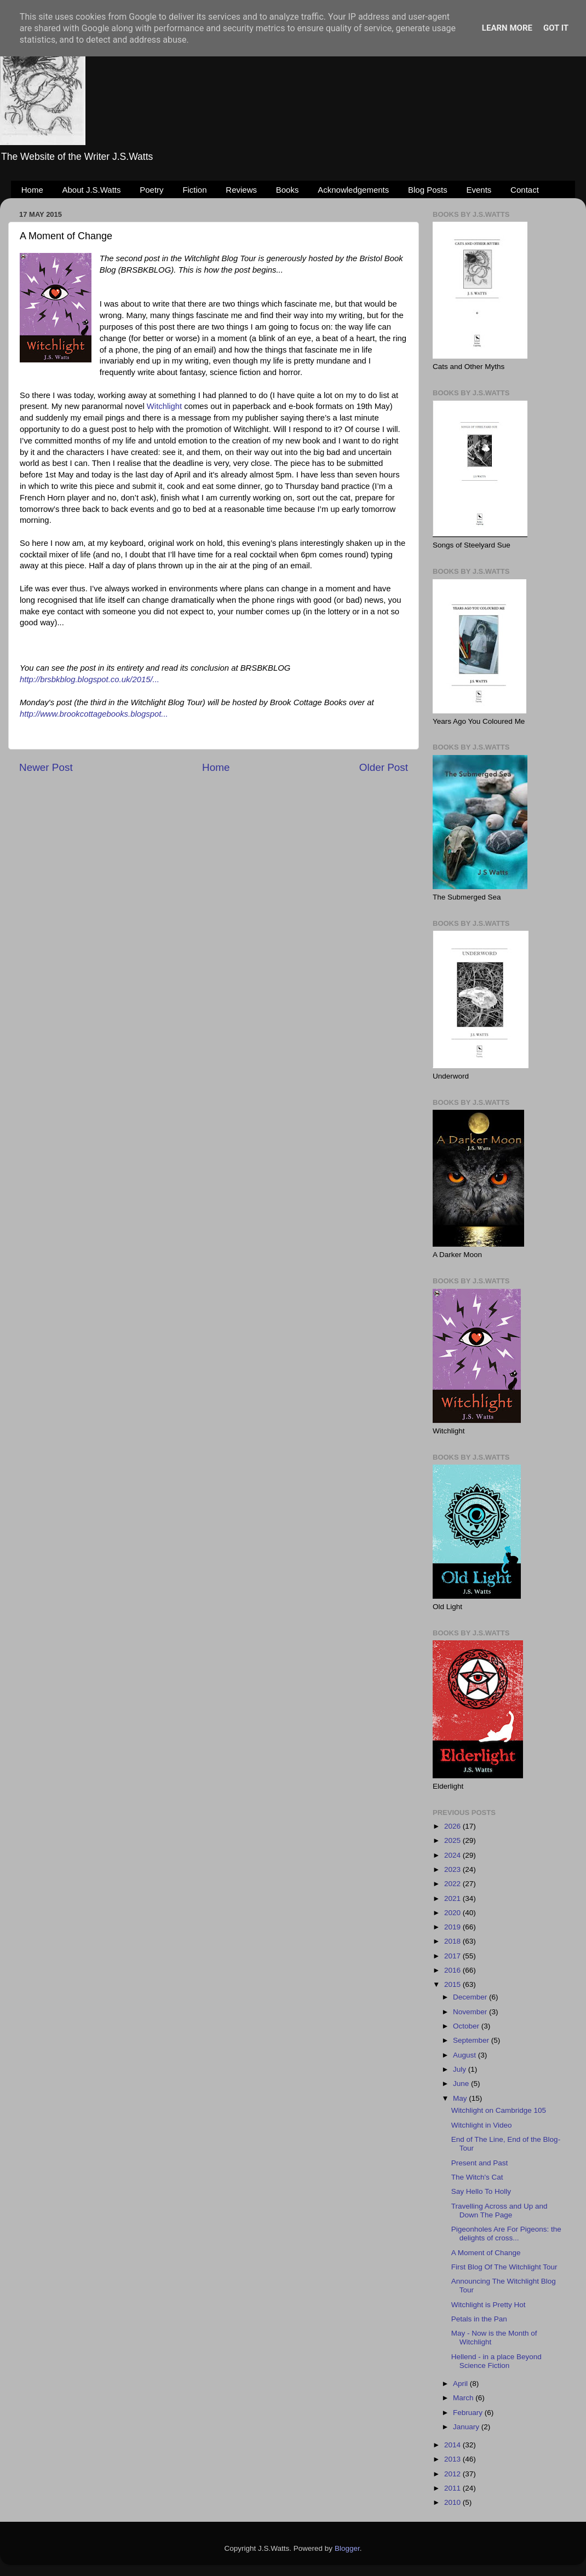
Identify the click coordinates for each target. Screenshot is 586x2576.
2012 (453, 2474)
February (469, 2412)
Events (479, 189)
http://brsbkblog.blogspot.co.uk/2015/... (89, 679)
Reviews (241, 189)
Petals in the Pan (479, 2319)
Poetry (151, 189)
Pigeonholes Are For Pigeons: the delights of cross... (506, 2233)
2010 (453, 2502)
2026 (453, 1826)
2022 (453, 1884)
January (467, 2427)
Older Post (383, 767)
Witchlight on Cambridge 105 (498, 2110)
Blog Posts (427, 189)
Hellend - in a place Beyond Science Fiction (496, 2361)
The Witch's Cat (477, 2177)
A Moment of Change (486, 2253)
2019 (453, 1927)
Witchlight (164, 406)
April (461, 2383)
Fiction (194, 189)
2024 (453, 1855)
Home (32, 189)
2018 (453, 1941)
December (471, 1997)
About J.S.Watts (91, 189)
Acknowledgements (353, 189)
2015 (453, 1984)
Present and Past (479, 2163)
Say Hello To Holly (481, 2191)
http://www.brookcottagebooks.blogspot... (94, 714)
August (465, 2055)
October (467, 2026)
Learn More (507, 28)
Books (287, 189)
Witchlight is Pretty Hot (488, 2305)
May (461, 2098)
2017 (453, 1956)
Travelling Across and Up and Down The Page (499, 2210)
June (462, 2083)
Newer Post (46, 767)
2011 (453, 2488)
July (460, 2069)
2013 (453, 2459)
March (464, 2398)
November (471, 2012)
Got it (555, 28)
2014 (453, 2445)
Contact (524, 189)
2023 (453, 1869)
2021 (453, 1898)
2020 (453, 1913)
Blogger (347, 2548)
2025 (453, 1840)
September (472, 2040)
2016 (453, 1970)
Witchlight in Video (481, 2125)
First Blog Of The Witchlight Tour (504, 2267)
